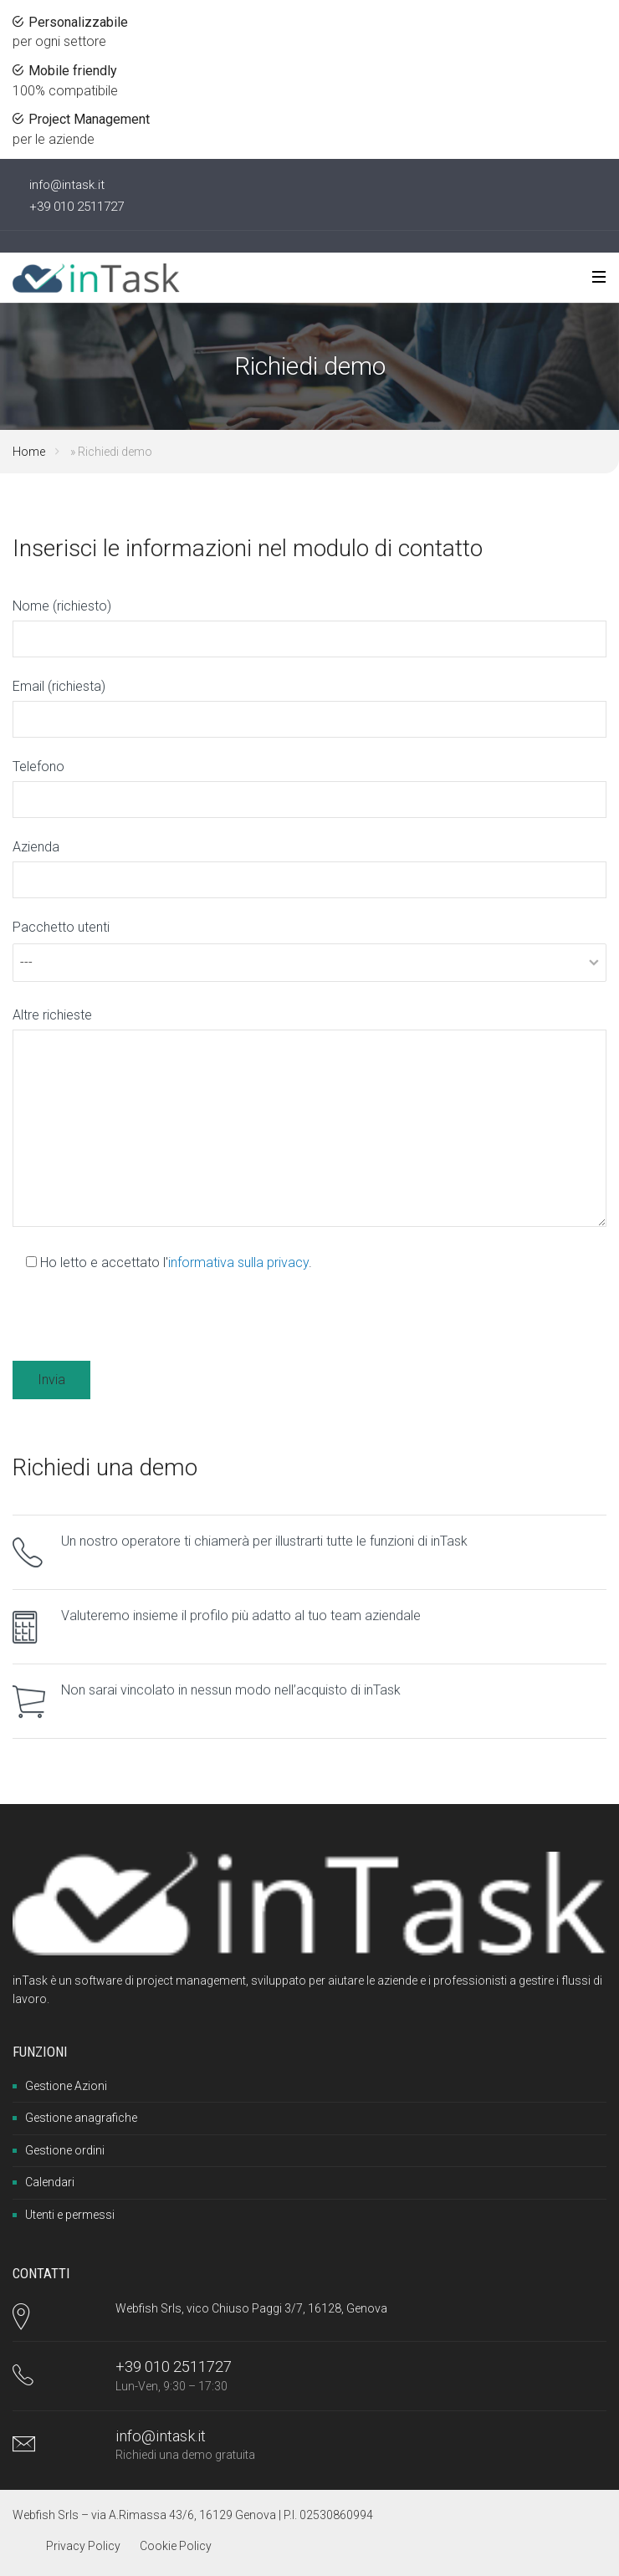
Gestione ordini (65, 2150)
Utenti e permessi (70, 2214)
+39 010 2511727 (76, 206)
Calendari (49, 2182)
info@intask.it (67, 184)
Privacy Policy (83, 2546)
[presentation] (140, 1324)
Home (29, 451)
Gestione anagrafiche (81, 2117)
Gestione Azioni (66, 2086)
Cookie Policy (176, 2546)
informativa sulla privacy (238, 1262)
